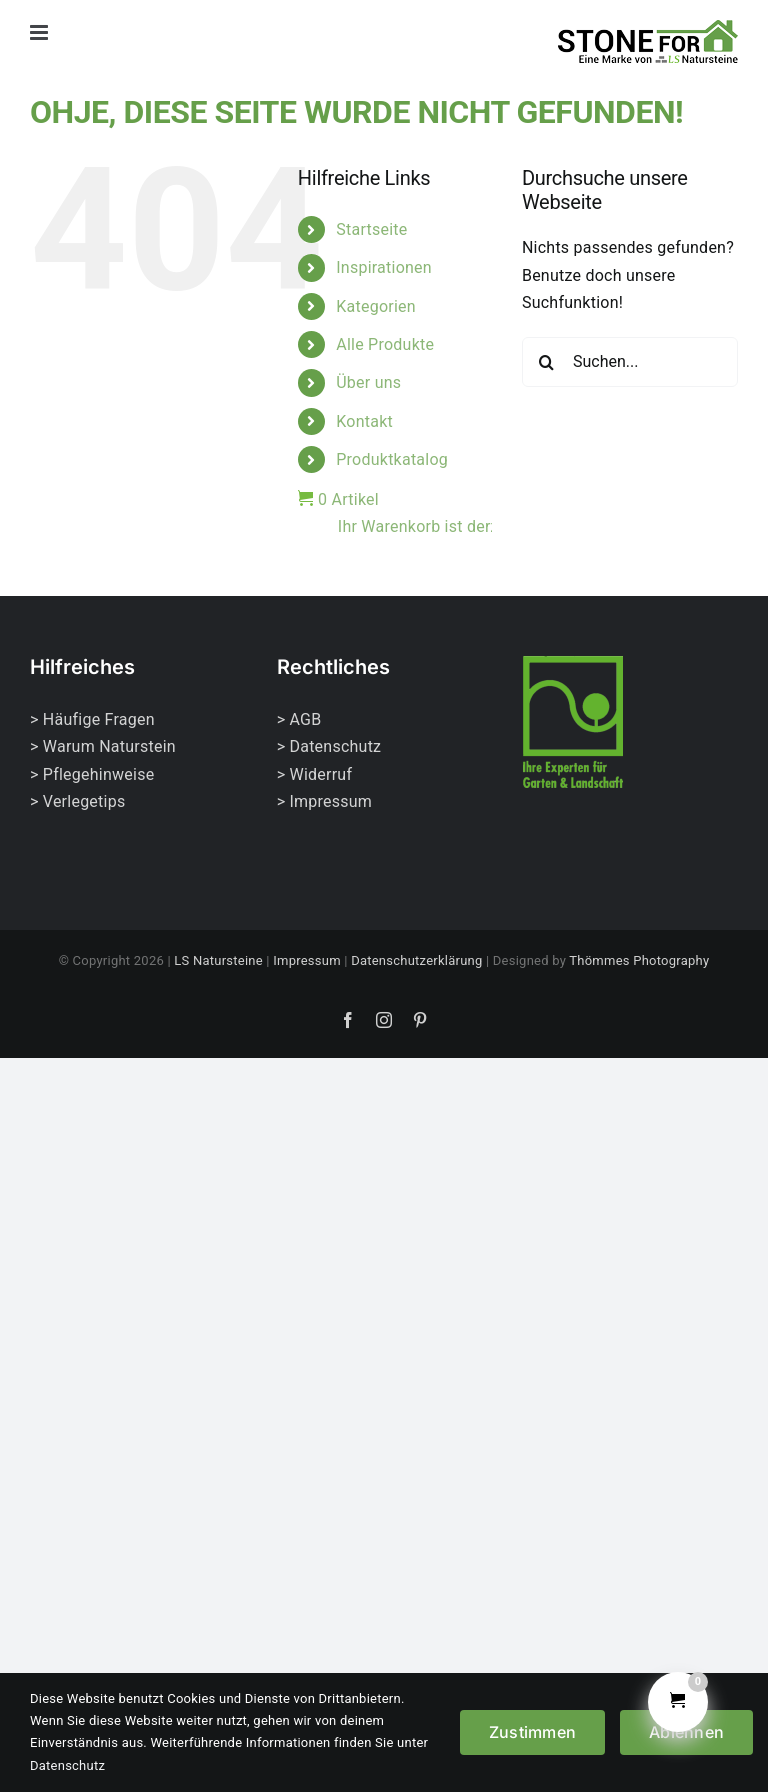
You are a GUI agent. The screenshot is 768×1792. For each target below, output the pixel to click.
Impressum (307, 960)
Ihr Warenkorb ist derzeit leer (415, 526)
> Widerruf (315, 774)
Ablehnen (686, 1732)
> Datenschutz (329, 746)
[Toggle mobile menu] (40, 32)
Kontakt (364, 421)
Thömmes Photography (639, 960)
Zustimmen (532, 1732)
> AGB (299, 719)
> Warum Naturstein (103, 746)
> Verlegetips (77, 801)
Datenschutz (67, 1765)
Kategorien (376, 306)
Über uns (368, 382)
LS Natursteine (218, 960)
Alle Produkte (385, 344)
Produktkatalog (392, 459)
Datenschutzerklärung (416, 960)
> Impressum (324, 801)
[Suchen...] (630, 362)
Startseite (371, 229)
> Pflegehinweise (92, 774)
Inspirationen (384, 267)
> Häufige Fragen (92, 719)
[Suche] (547, 362)
